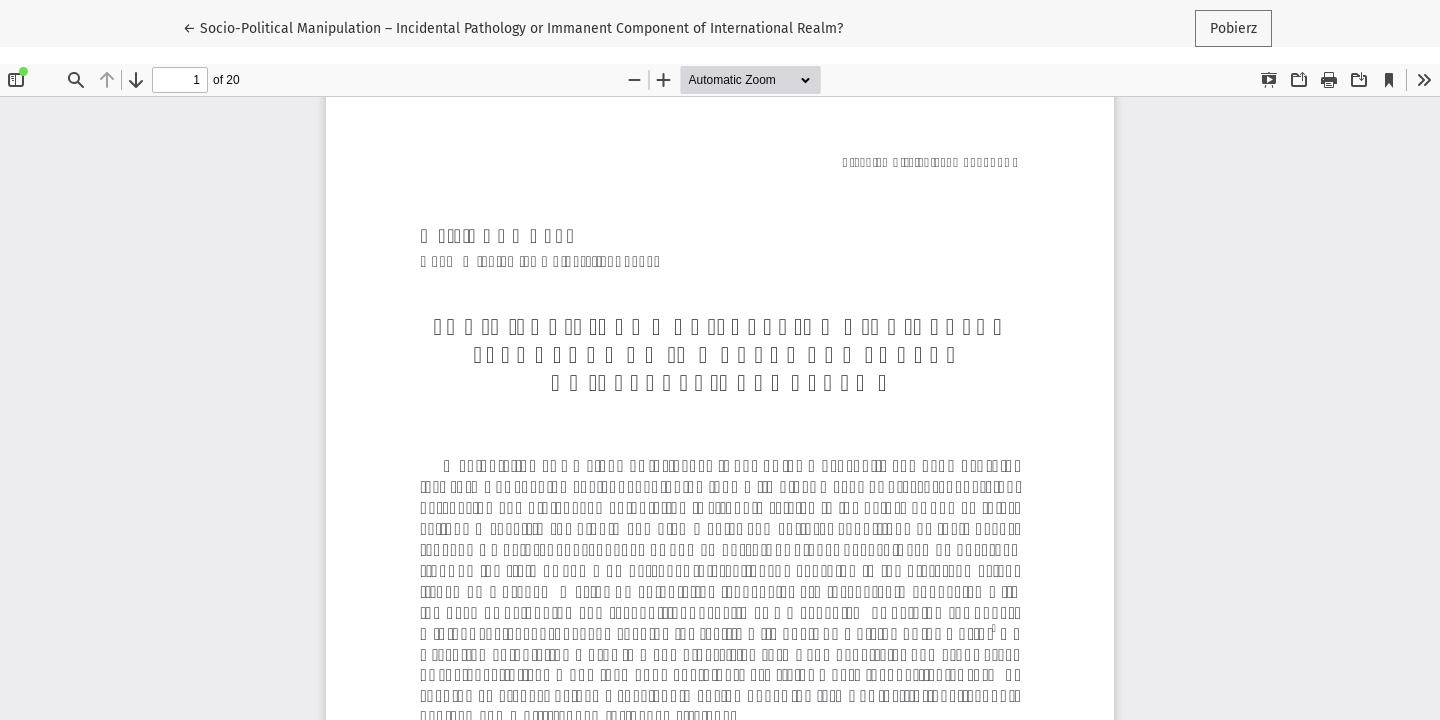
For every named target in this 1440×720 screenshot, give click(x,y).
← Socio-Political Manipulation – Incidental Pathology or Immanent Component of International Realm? (513, 27)
